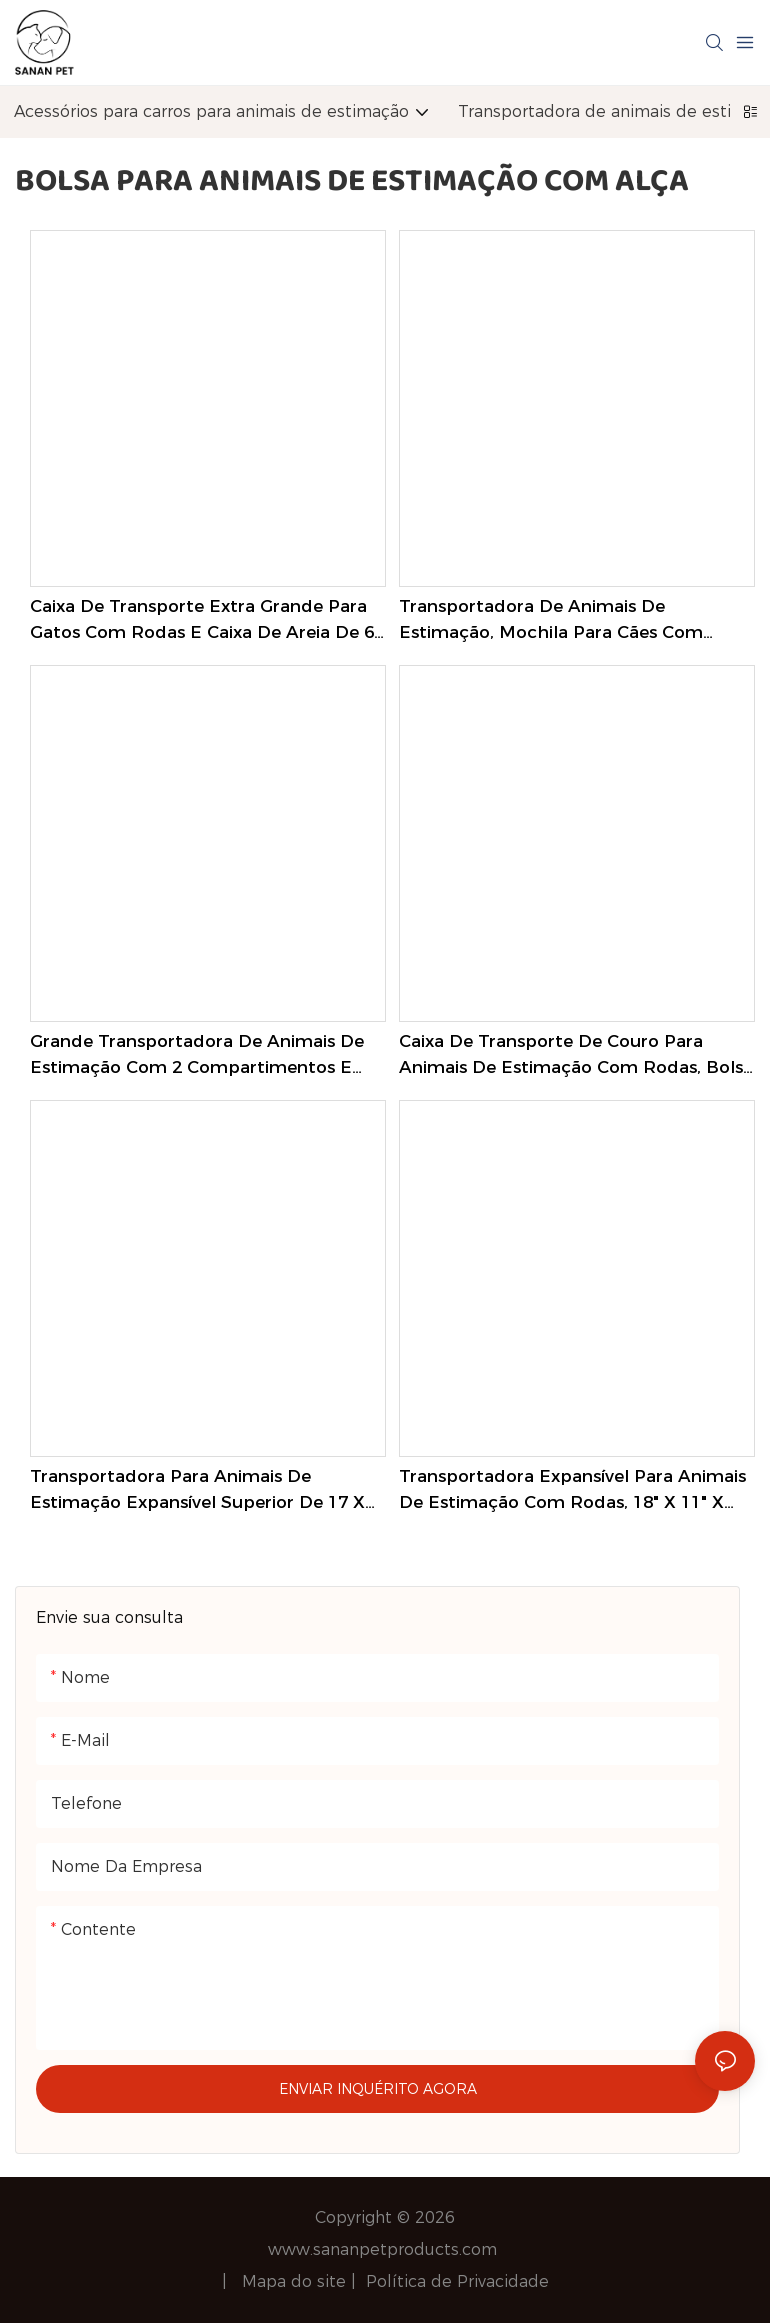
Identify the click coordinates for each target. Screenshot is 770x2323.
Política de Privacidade (457, 2281)
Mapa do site (296, 2281)
